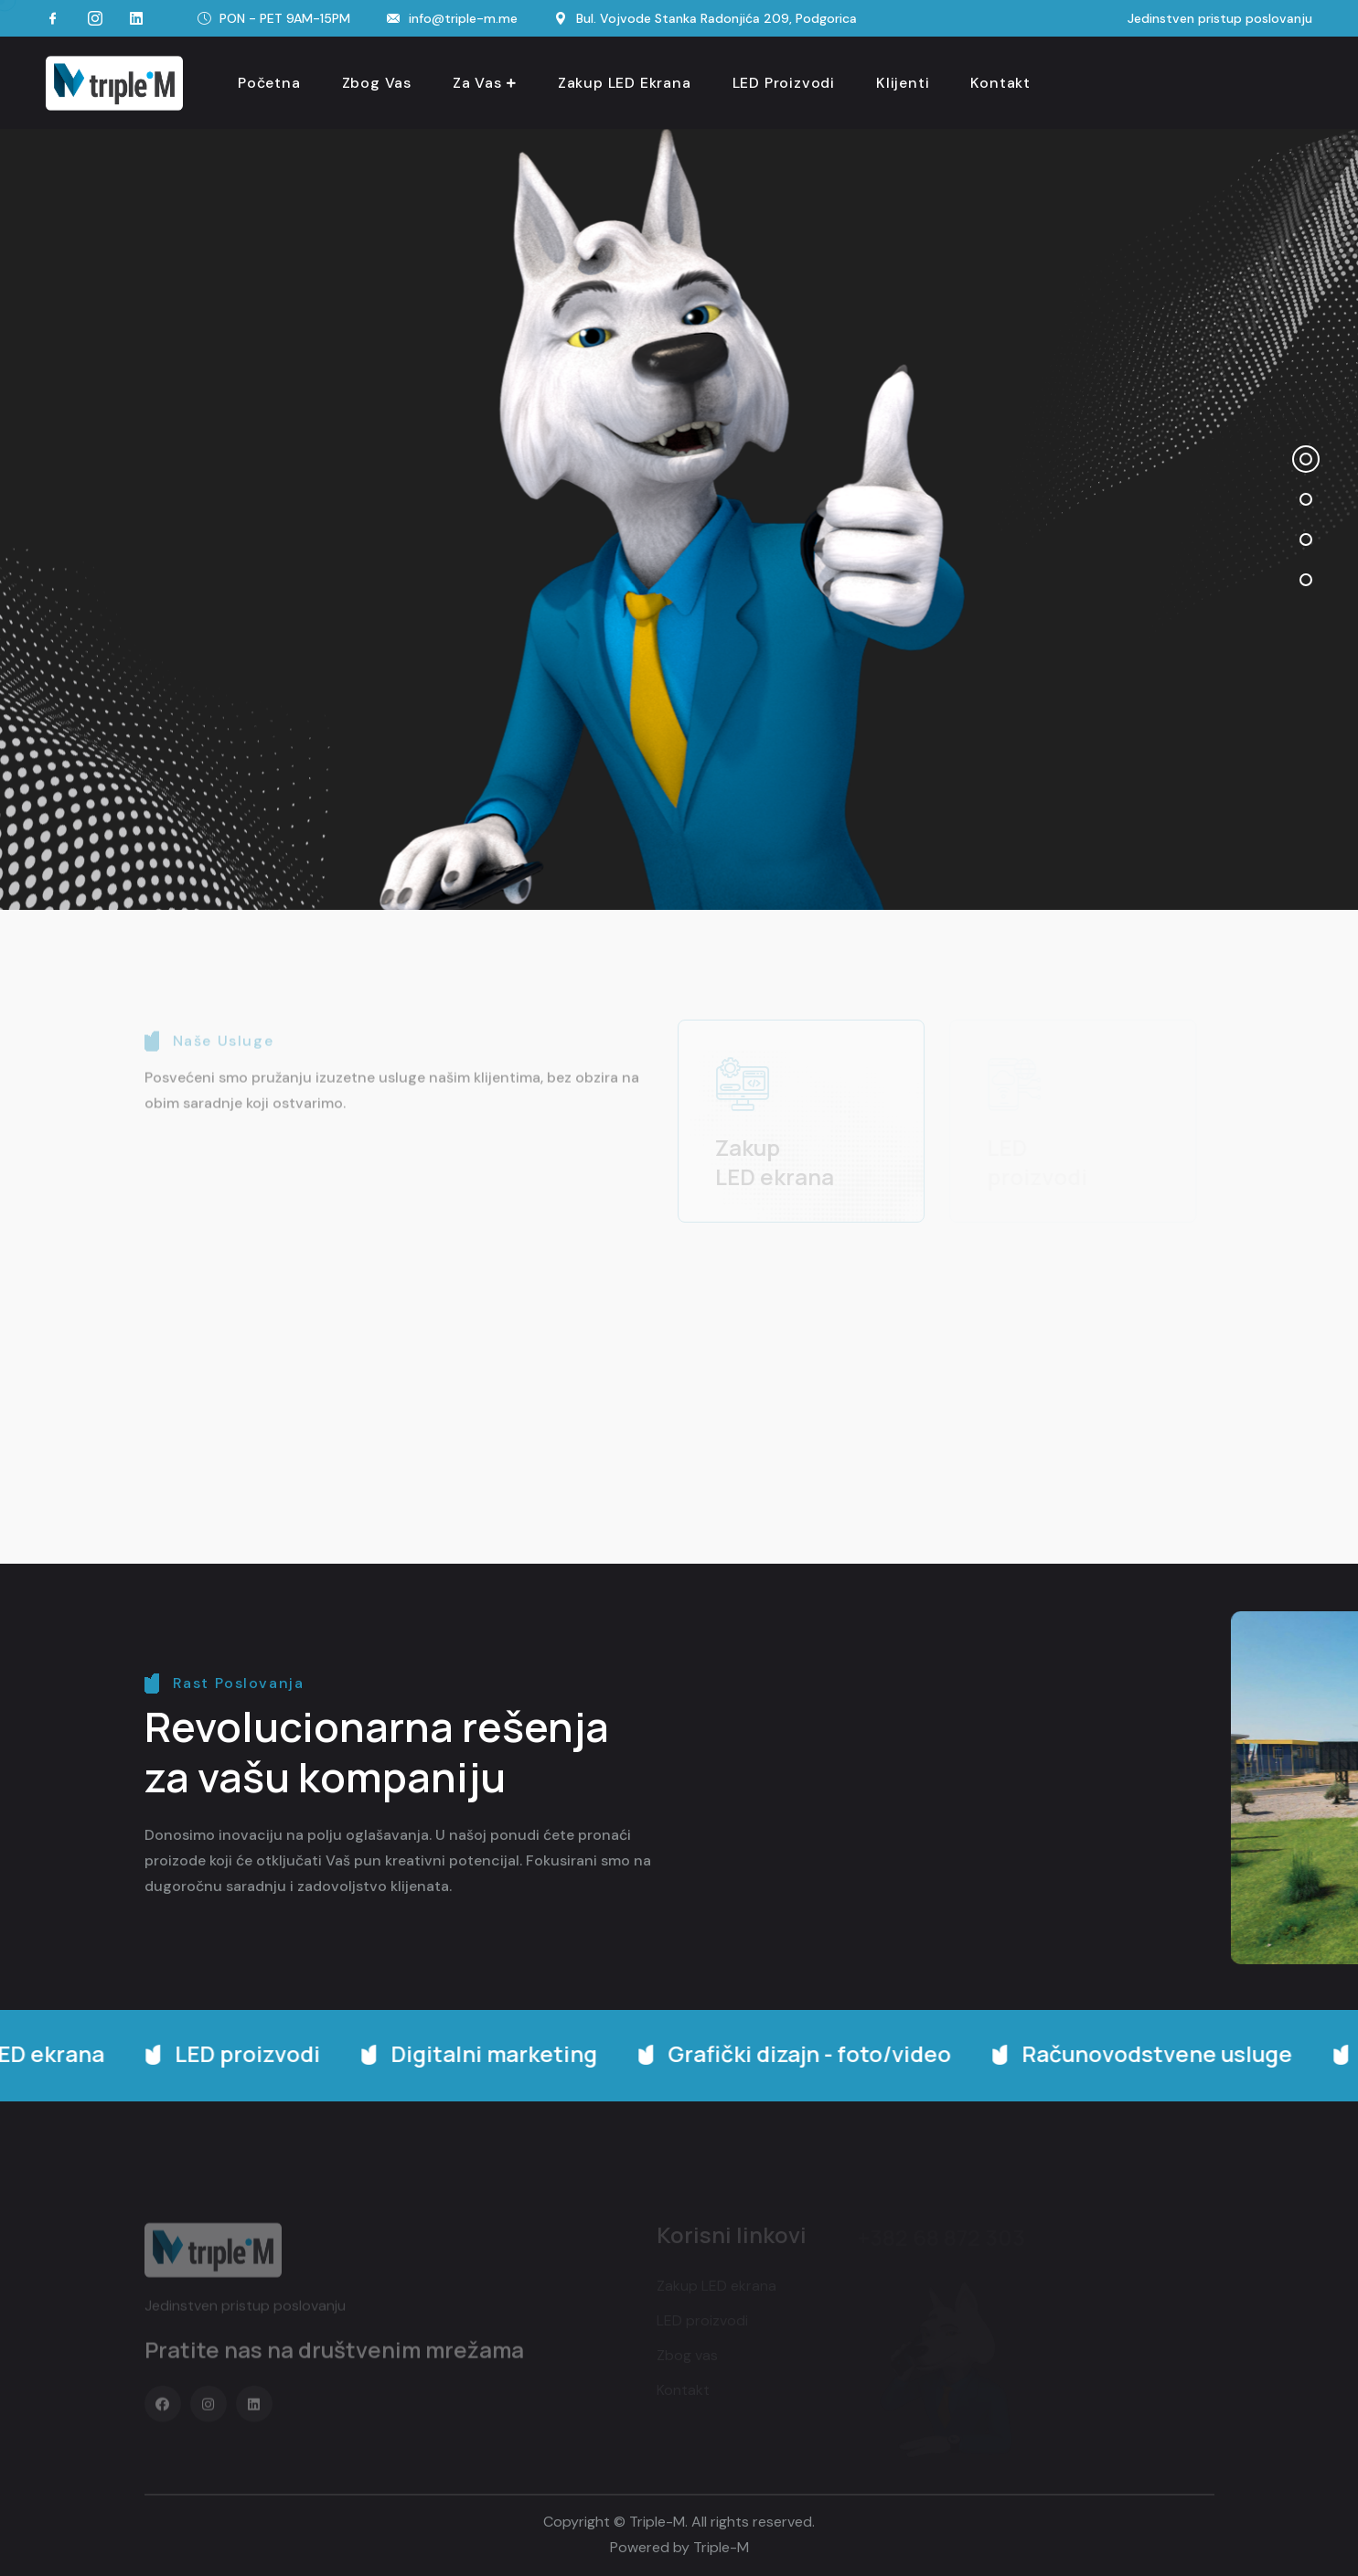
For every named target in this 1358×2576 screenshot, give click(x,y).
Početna (269, 82)
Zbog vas (377, 82)
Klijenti (902, 82)
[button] (1305, 459)
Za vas (477, 82)
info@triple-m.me (463, 18)
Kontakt (1000, 82)
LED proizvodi (783, 82)
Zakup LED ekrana (624, 82)
